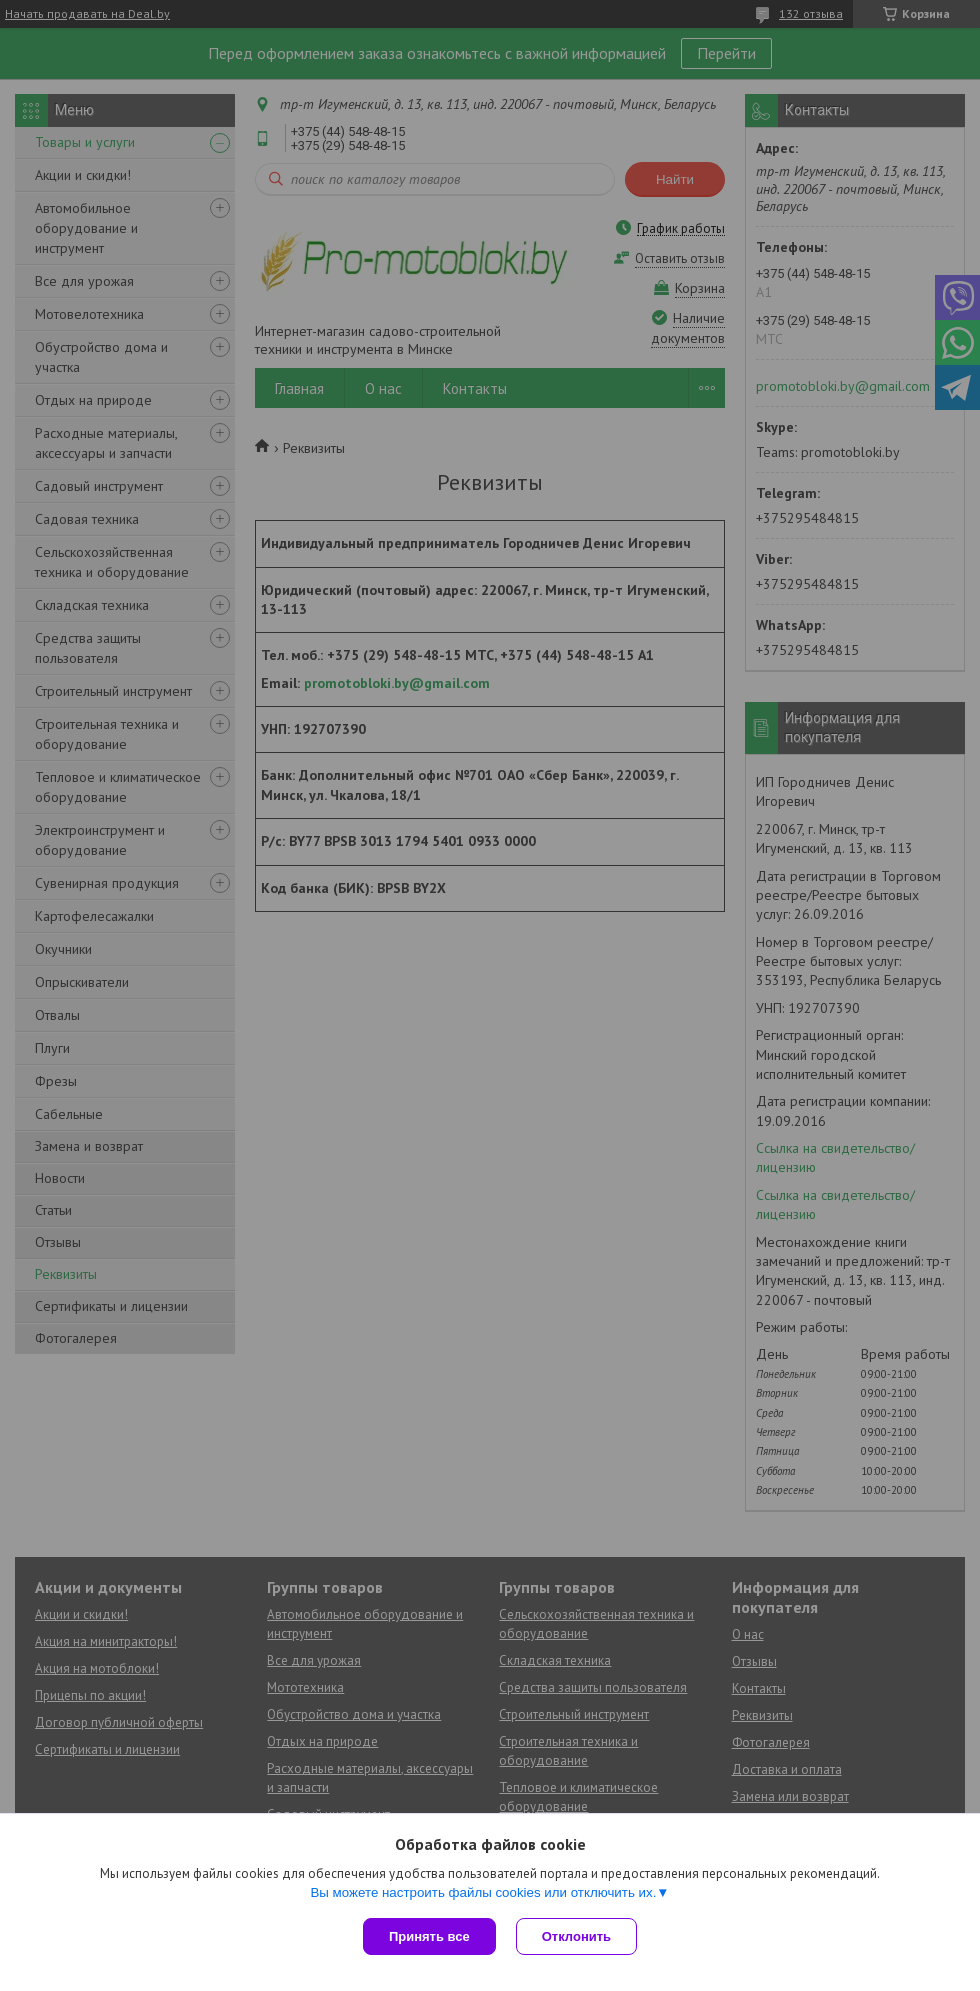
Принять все (429, 1936)
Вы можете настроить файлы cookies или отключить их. (483, 1892)
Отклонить (576, 1936)
